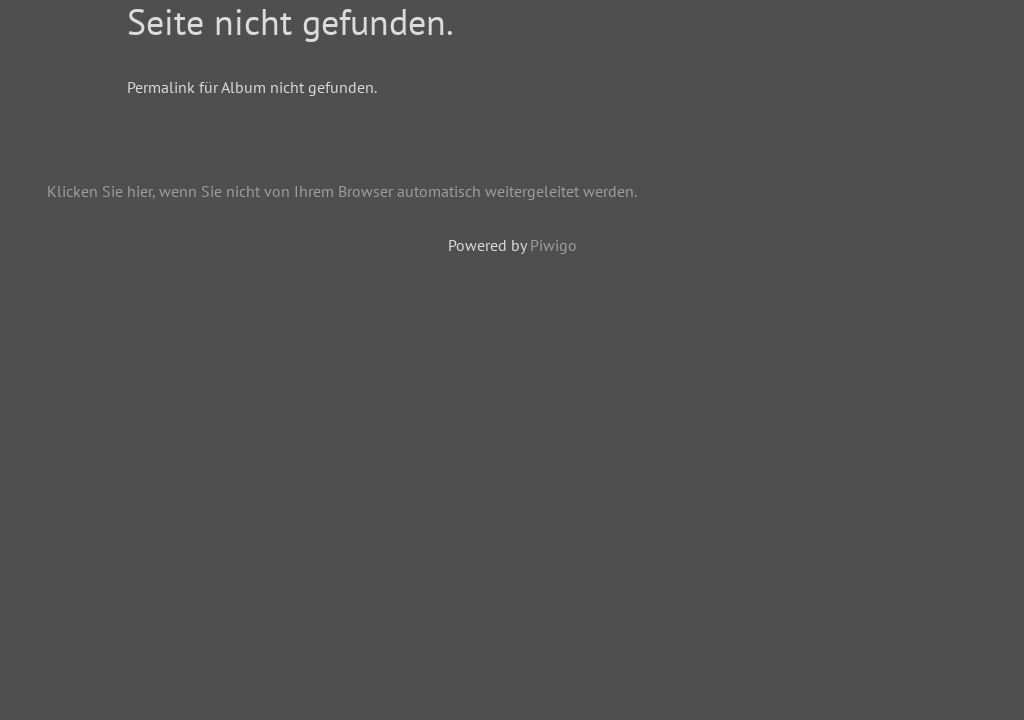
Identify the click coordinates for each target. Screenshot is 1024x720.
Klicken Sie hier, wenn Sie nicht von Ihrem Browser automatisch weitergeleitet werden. (342, 191)
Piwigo (553, 245)
